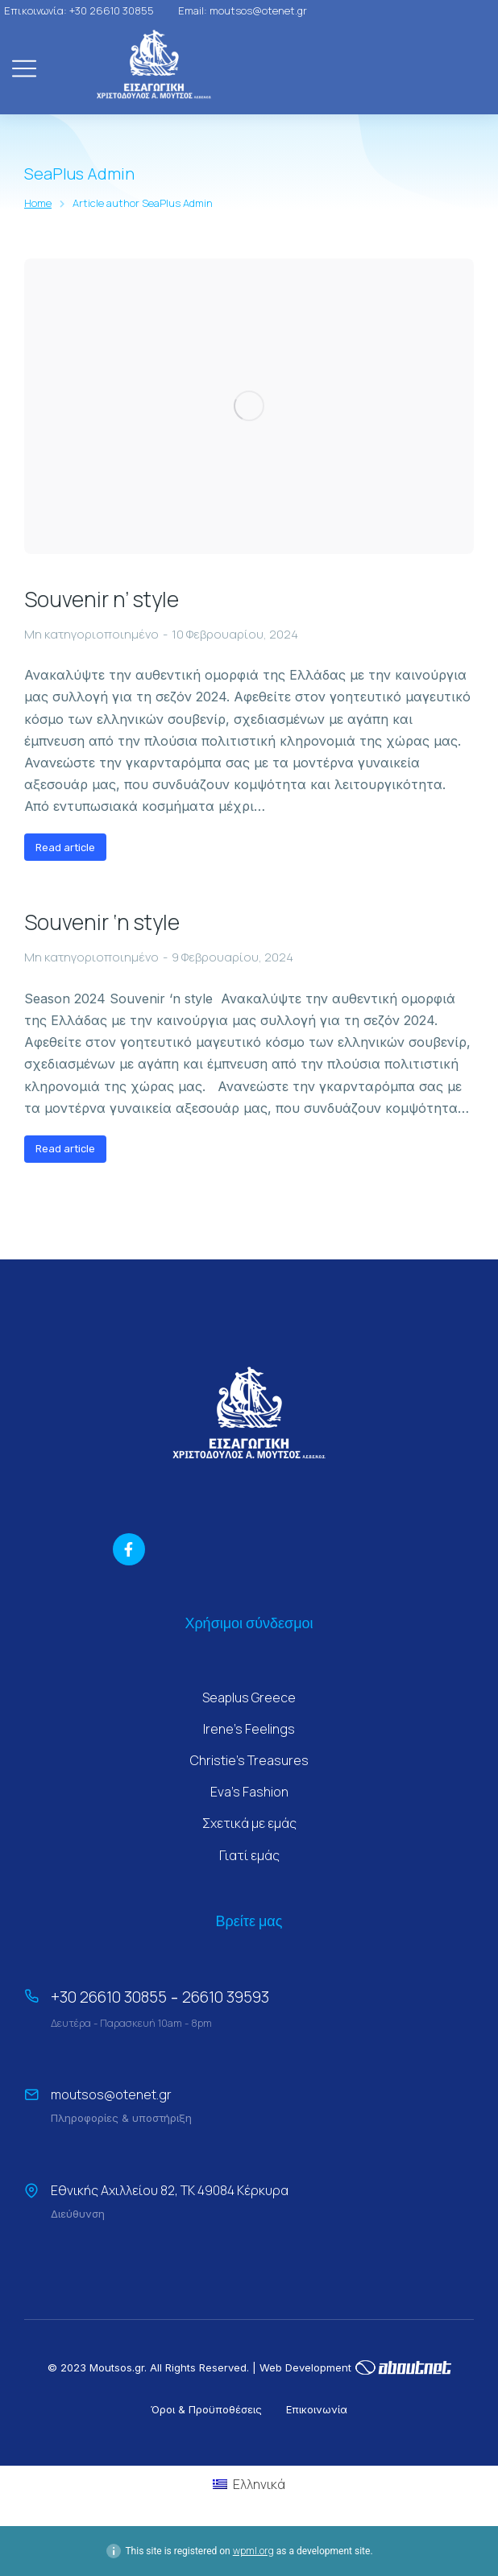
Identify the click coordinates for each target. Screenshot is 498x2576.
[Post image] (249, 406)
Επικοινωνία (316, 2409)
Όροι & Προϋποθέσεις (206, 2409)
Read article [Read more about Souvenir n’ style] (65, 847)
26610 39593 (225, 1997)
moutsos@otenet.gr (111, 2094)
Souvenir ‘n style (102, 923)
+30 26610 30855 (109, 1997)
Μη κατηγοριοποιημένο (91, 634)
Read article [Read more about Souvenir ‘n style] (65, 1149)
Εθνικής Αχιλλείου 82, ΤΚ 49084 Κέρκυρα (169, 2190)
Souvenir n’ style (101, 600)
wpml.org (253, 2550)
